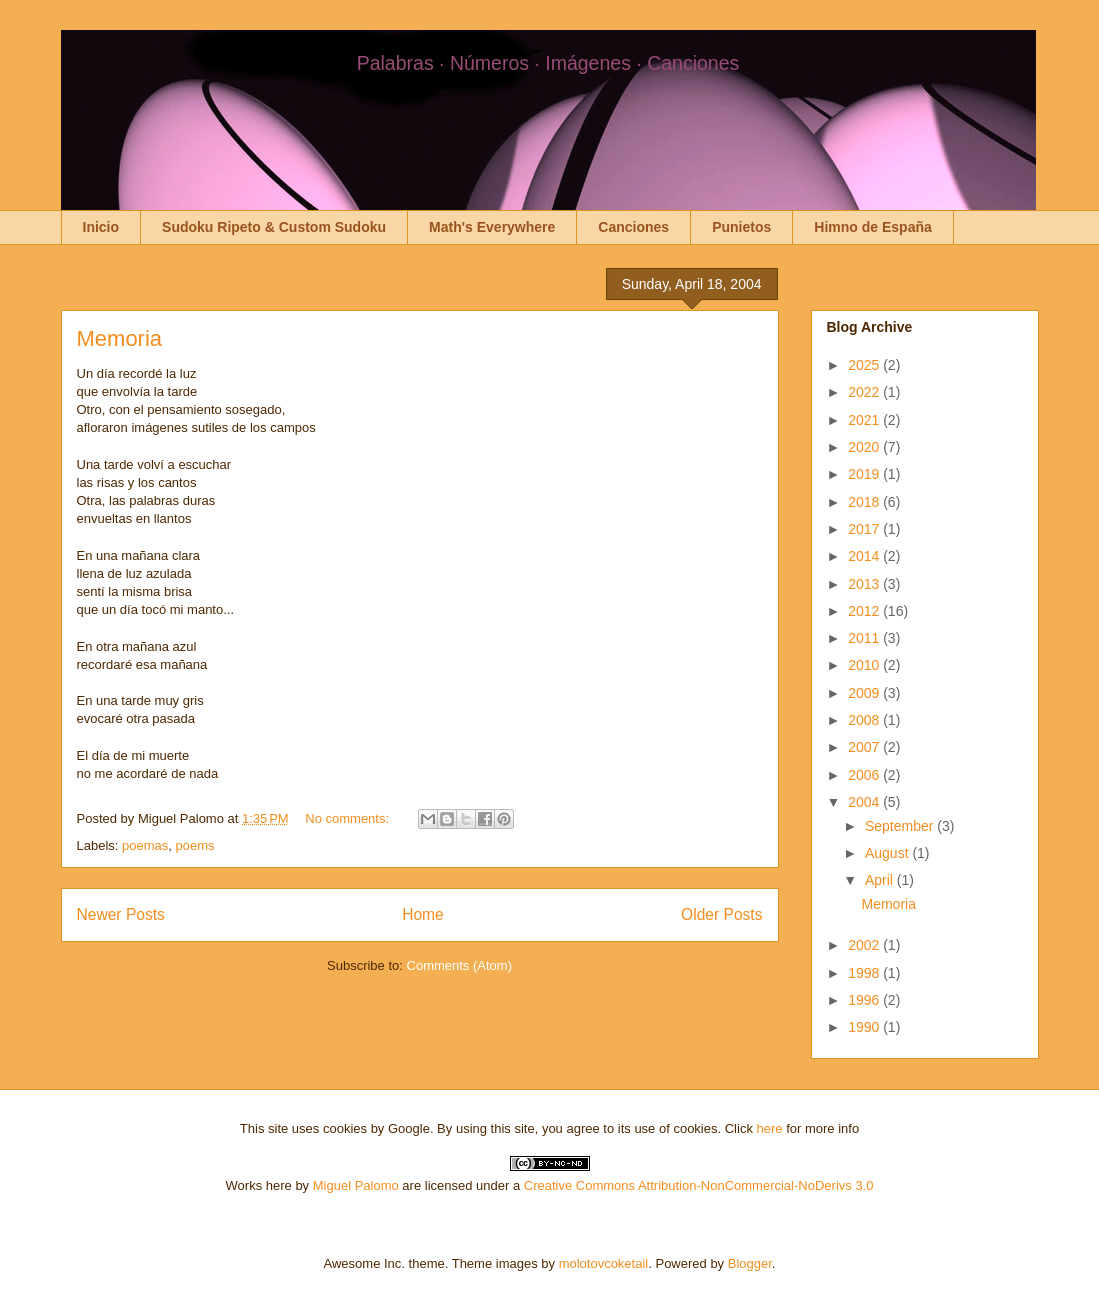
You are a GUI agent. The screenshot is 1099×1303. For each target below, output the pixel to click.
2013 (865, 584)
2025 (865, 365)
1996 (865, 1000)
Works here (259, 1185)
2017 (865, 529)
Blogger (750, 1263)
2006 (865, 775)
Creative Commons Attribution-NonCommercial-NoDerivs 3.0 (699, 1185)
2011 (865, 638)
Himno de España (872, 227)
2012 (865, 611)
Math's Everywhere (492, 227)
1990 (865, 1027)
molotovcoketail (604, 1263)
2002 (865, 945)
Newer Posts (121, 914)
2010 (865, 665)
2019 (865, 474)
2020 (865, 447)
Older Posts (721, 914)
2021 (865, 420)
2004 (865, 802)
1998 (865, 973)
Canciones (633, 227)
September (901, 826)
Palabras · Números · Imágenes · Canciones (548, 63)
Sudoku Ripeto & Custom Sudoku (274, 227)
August (888, 853)
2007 (865, 747)
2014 (865, 556)
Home (423, 914)
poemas (145, 845)
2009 (865, 693)
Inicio (101, 227)
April (881, 880)
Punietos (741, 227)
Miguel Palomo (356, 1185)
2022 (865, 392)
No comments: (348, 818)
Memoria (120, 338)
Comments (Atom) (459, 965)
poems (195, 845)
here (770, 1128)
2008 (865, 720)
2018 (865, 502)
